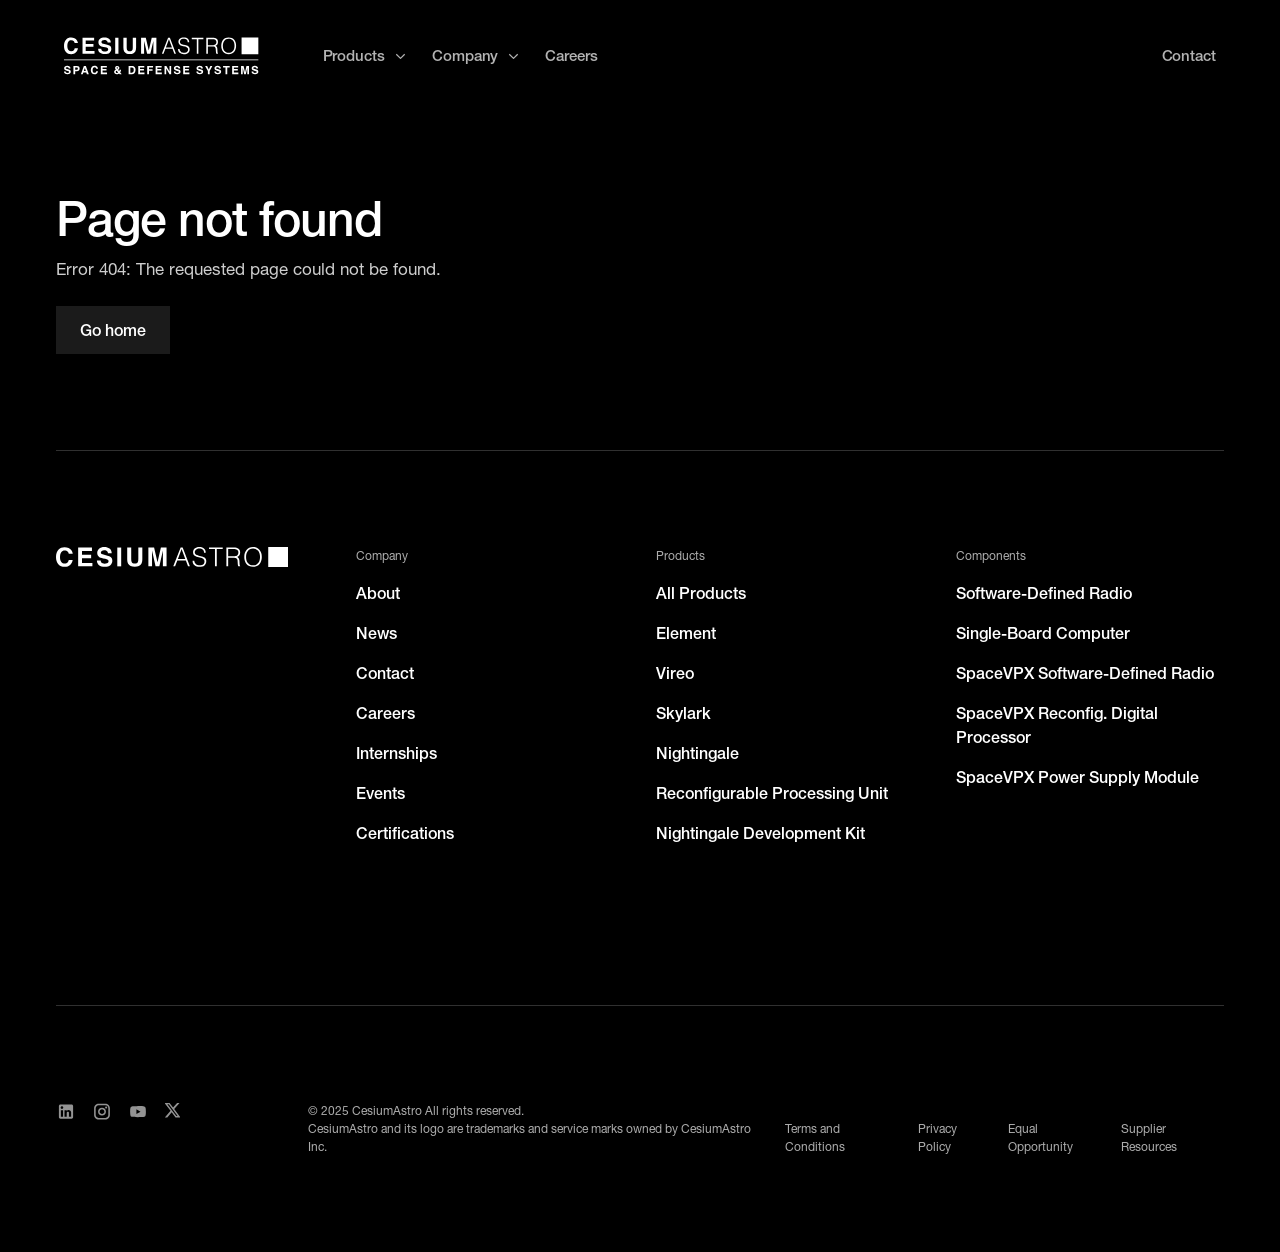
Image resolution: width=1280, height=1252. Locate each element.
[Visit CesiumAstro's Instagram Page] (102, 1129)
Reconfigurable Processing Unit (772, 793)
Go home (113, 330)
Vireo (675, 673)
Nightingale (697, 753)
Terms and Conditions (815, 1137)
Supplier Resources (1149, 1137)
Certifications (405, 833)
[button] (365, 56)
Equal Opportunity (1040, 1137)
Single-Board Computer (1043, 633)
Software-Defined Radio (1044, 593)
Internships (396, 753)
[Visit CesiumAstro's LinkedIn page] (66, 1129)
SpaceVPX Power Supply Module (1077, 777)
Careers (571, 55)
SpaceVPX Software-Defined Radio (1085, 673)
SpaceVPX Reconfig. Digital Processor (1057, 725)
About (378, 593)
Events (380, 793)
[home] (161, 56)
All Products (701, 593)
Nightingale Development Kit (760, 833)
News (376, 633)
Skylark (683, 713)
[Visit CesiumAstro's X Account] (172, 1129)
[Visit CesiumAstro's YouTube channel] (138, 1129)
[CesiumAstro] (172, 557)
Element (686, 633)
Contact (385, 673)
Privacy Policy (937, 1137)
